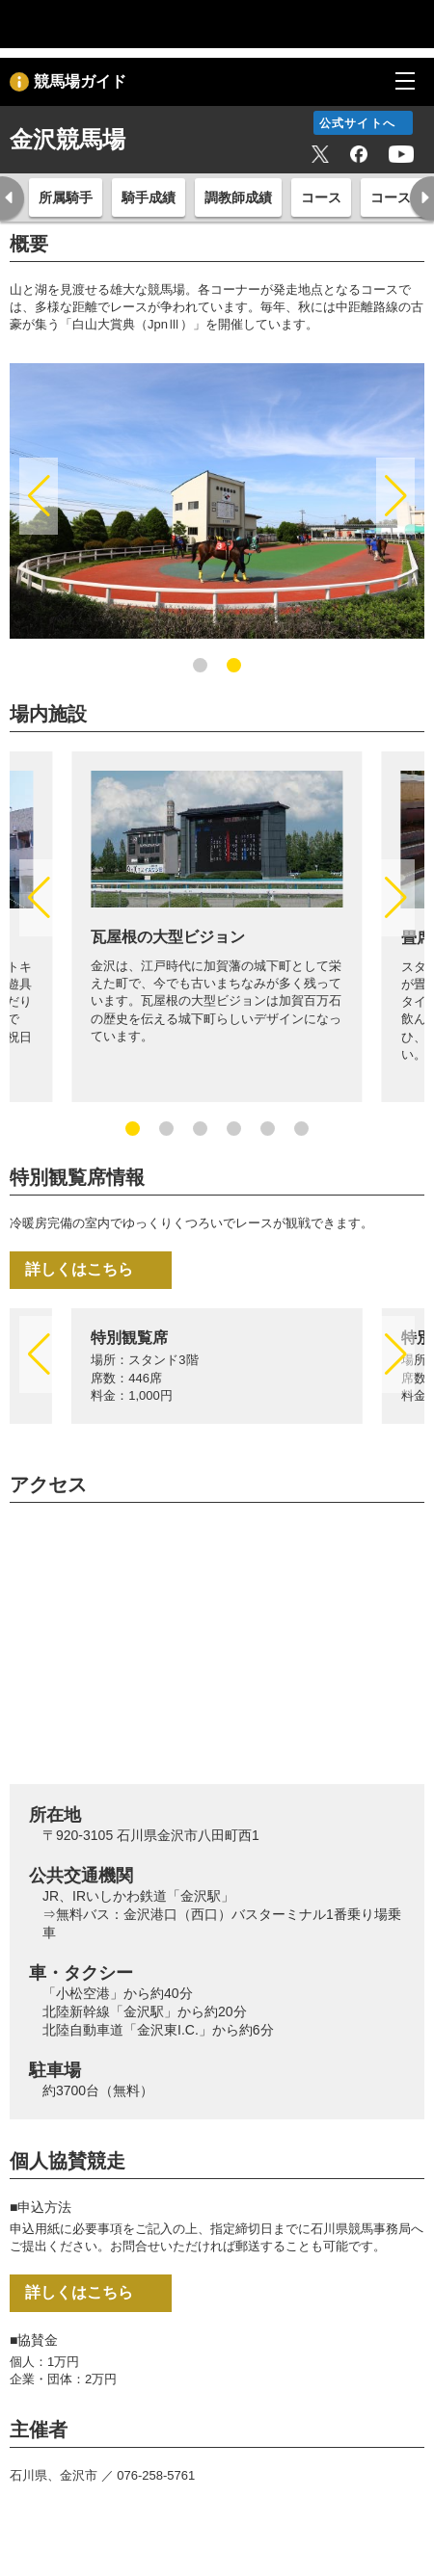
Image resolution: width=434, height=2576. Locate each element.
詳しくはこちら (79, 1269)
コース (321, 197)
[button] (38, 496)
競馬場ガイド (80, 81)
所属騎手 (66, 197)
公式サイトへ (357, 123)
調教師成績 (238, 197)
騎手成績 (149, 197)
